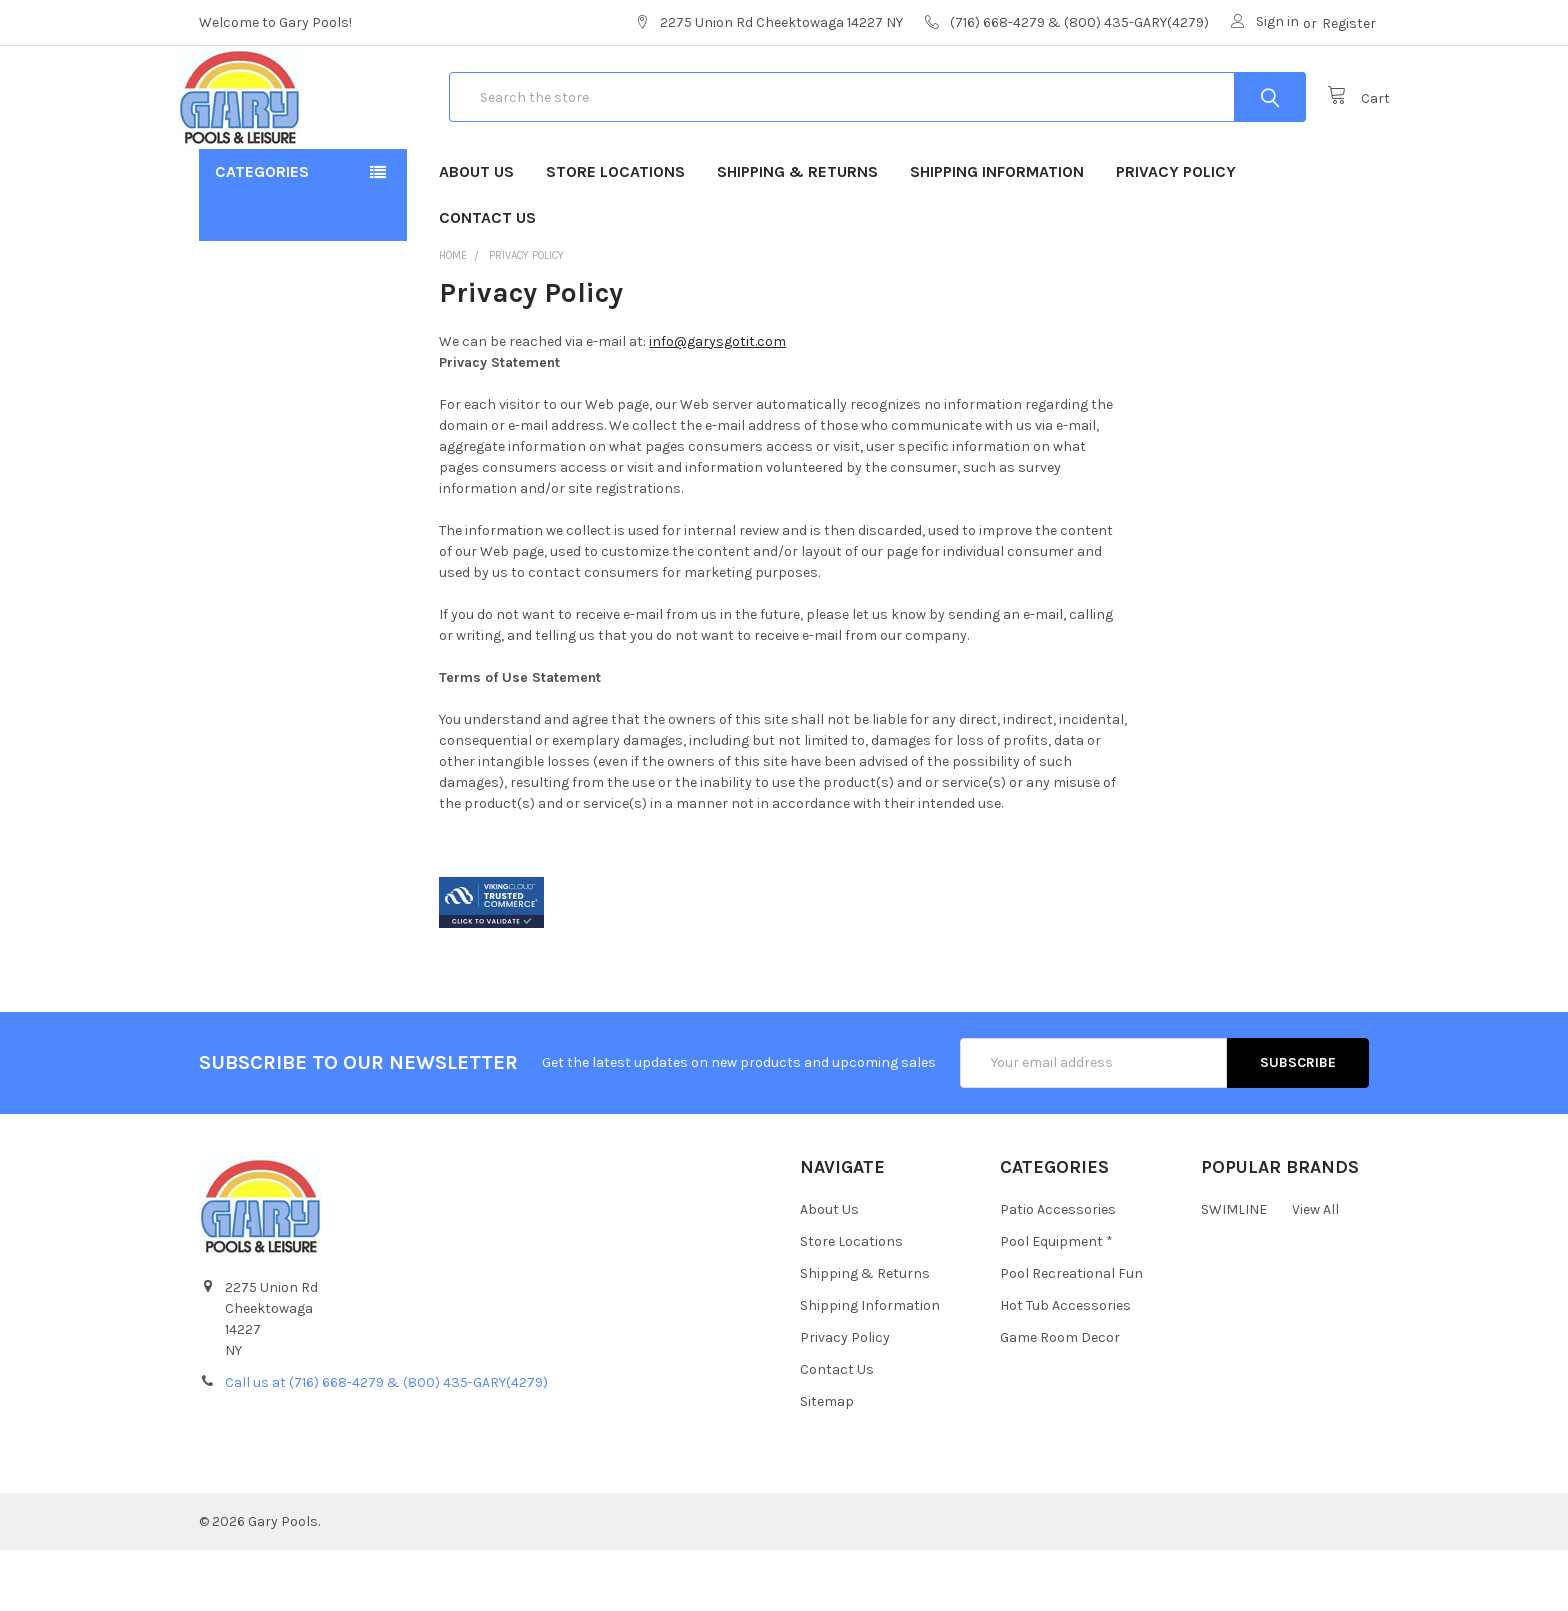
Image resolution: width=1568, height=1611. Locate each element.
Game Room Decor (1060, 1399)
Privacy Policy (1176, 232)
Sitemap (827, 1463)
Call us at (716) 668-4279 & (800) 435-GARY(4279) (386, 1443)
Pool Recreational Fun (1071, 1335)
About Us (476, 232)
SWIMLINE (1234, 1271)
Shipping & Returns (797, 232)
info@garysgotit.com (717, 402)
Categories (262, 232)
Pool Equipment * (1056, 1303)
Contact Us (487, 278)
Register (1349, 23)
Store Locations (615, 232)
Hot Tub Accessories (1065, 1367)
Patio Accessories (1058, 1271)
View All (1315, 1271)
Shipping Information (997, 232)
